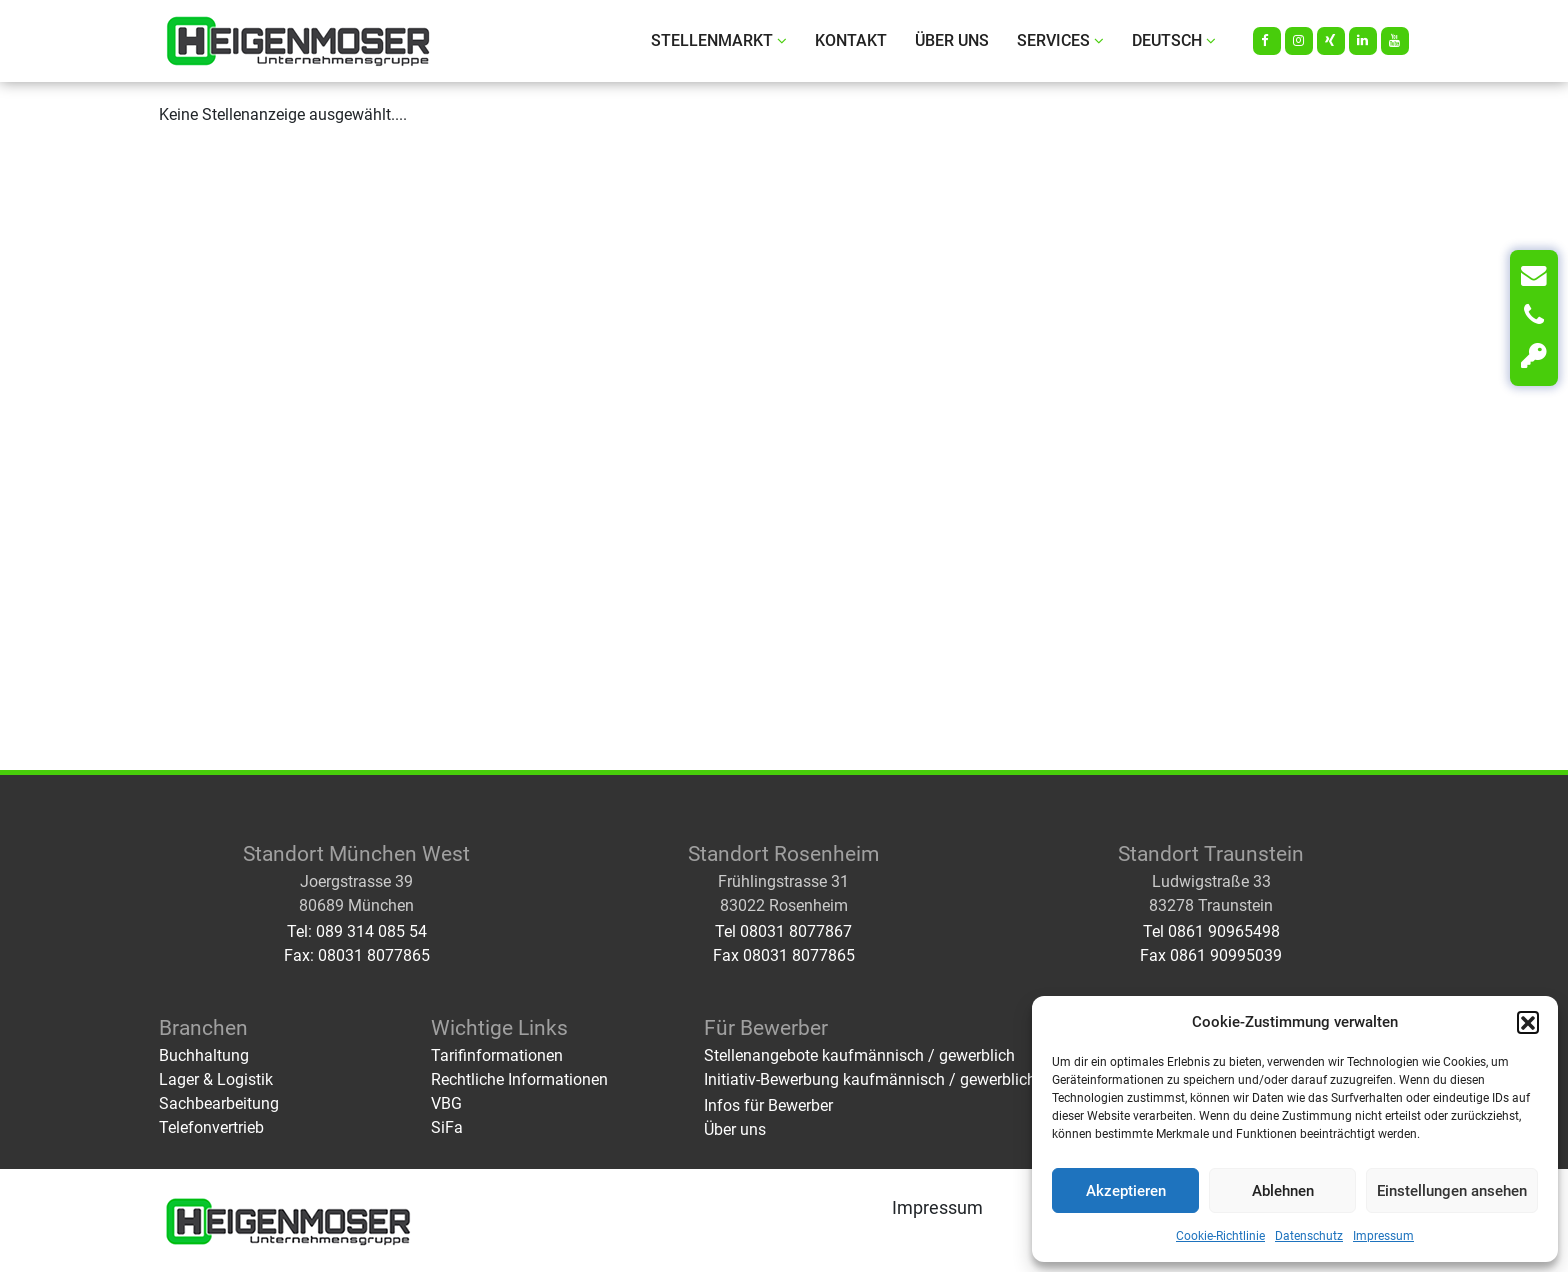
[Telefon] (1534, 316)
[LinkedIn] (1363, 41)
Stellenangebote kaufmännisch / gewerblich (859, 1055)
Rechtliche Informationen (519, 1079)
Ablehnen (1283, 1191)
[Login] (1534, 356)
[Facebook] (1267, 41)
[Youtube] (1395, 41)
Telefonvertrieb (211, 1127)
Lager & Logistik (216, 1079)
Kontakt (851, 40)
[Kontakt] (1534, 276)
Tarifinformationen (497, 1055)
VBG (446, 1103)
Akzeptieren (1126, 1191)
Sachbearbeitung (219, 1103)
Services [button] (1060, 40)
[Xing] (1331, 41)
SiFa (447, 1127)
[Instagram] (1299, 41)
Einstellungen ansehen (1452, 1191)
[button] (1528, 1022)
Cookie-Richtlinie (1220, 1236)
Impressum (1383, 1236)
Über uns (952, 40)
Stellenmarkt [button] (719, 40)
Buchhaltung (204, 1055)
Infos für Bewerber (768, 1105)
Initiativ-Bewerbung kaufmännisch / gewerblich (870, 1079)
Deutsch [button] (1174, 40)
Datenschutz (1309, 1236)
